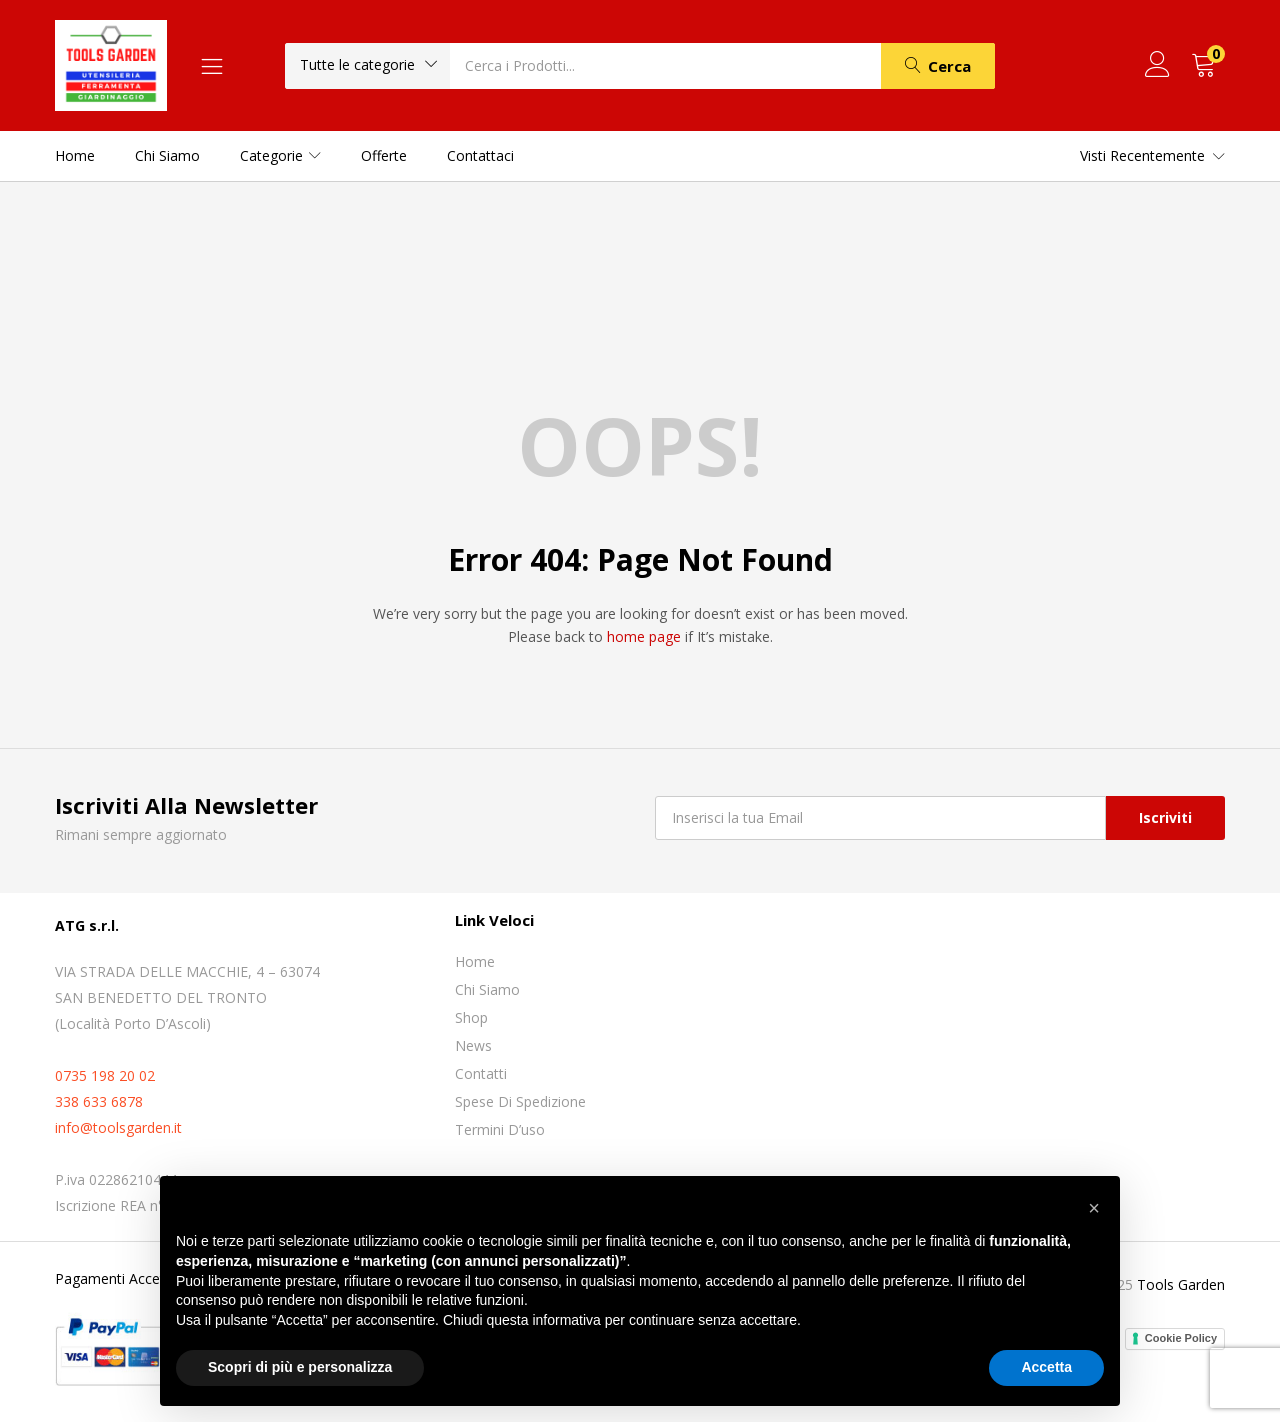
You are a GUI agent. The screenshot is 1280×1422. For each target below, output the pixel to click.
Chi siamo (167, 155)
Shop (471, 1017)
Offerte (384, 155)
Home (75, 155)
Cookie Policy (1181, 1338)
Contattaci (480, 155)
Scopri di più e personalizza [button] (300, 1367)
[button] (367, 65)
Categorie (280, 155)
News (473, 1045)
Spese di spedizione (520, 1101)
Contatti (481, 1073)
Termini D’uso (500, 1129)
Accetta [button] (1046, 1367)
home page (644, 636)
